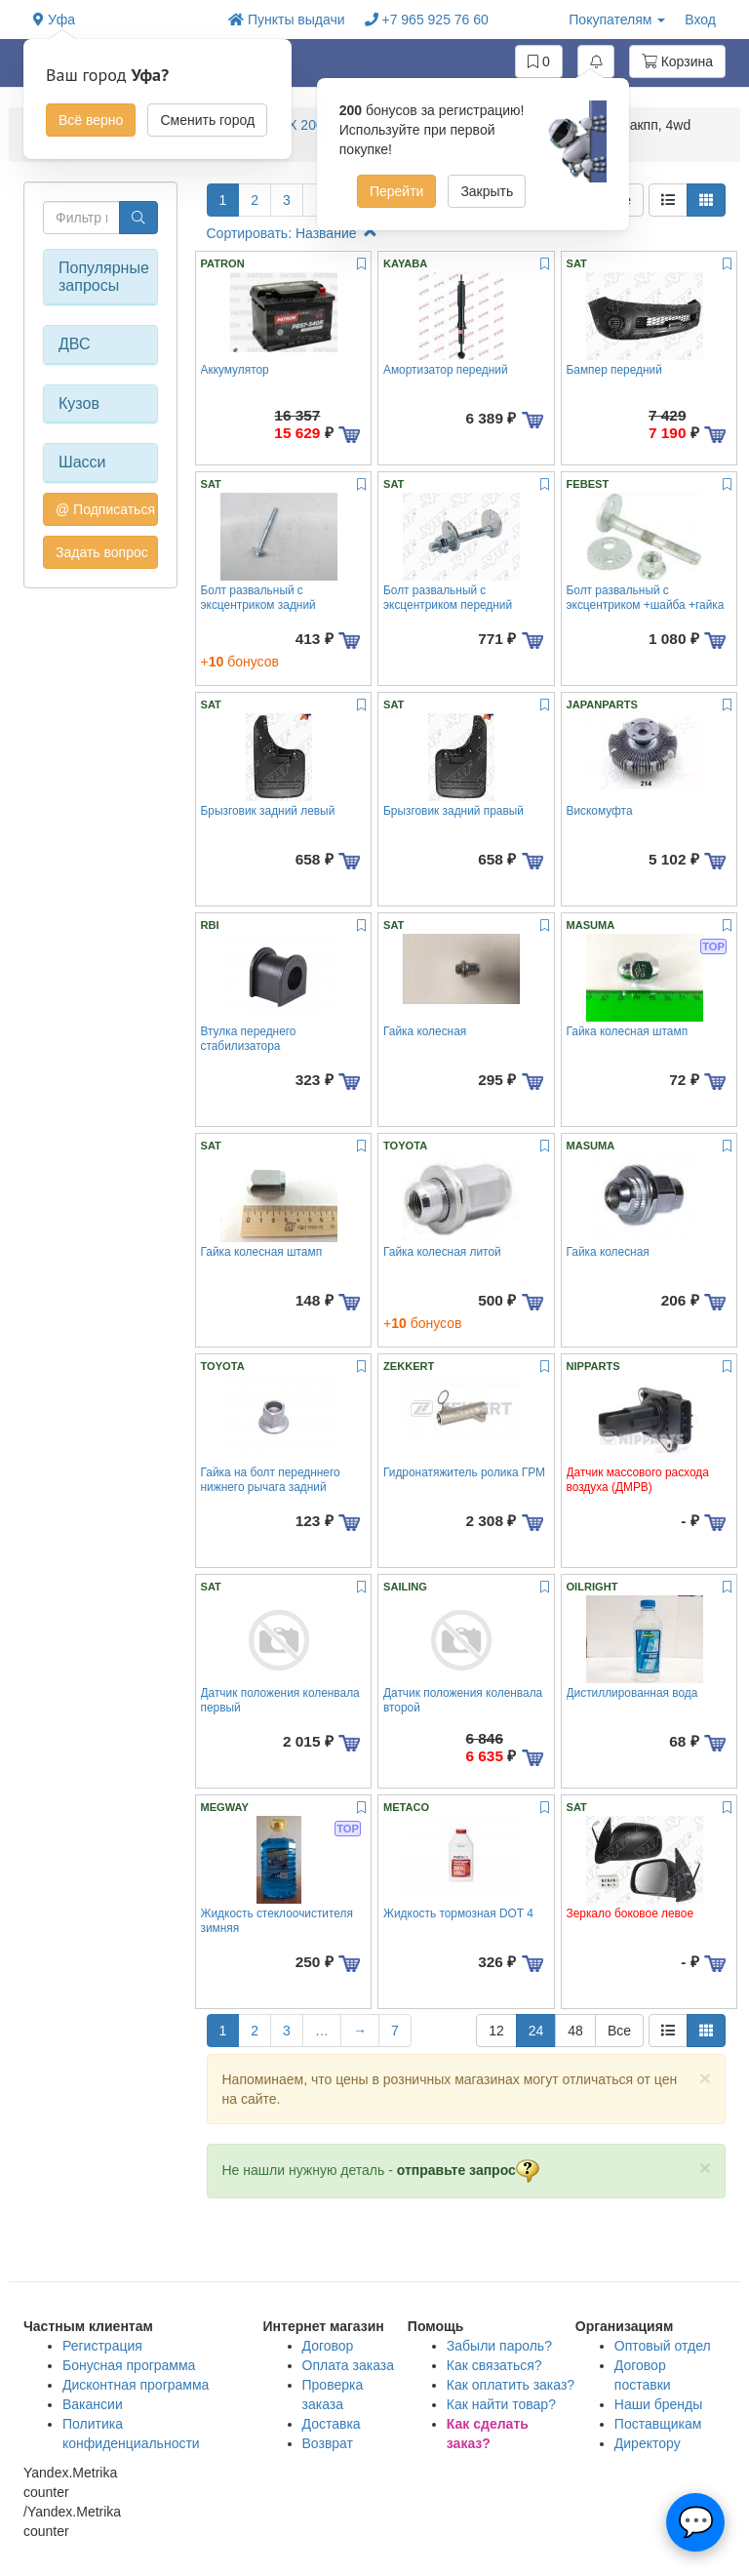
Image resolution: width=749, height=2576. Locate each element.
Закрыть (486, 191)
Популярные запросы (100, 277)
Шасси (82, 462)
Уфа (54, 19)
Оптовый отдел (662, 2346)
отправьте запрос (468, 2170)
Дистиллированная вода (632, 1693)
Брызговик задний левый (268, 811)
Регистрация (102, 2346)
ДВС (75, 344)
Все (619, 2030)
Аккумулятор (235, 370)
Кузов (79, 403)
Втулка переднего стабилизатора (248, 1039)
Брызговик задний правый (453, 811)
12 (496, 2030)
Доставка (331, 2424)
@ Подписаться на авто (107, 509)
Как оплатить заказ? (510, 2385)
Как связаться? (494, 2365)
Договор (328, 2346)
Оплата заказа (348, 2365)
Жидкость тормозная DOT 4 (458, 1913)
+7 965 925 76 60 (427, 19)
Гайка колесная (424, 1031)
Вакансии (92, 2404)
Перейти (396, 191)
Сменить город (207, 120)
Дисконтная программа (135, 2385)
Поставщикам (658, 2424)
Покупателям (617, 19)
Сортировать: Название (292, 233)
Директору (647, 2443)
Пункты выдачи (286, 19)
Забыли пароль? (499, 2346)
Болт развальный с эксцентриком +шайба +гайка (646, 598)
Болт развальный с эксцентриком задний (258, 598)
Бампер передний (614, 370)
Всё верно (91, 120)
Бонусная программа (128, 2365)
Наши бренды (658, 2404)
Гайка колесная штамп (628, 1031)
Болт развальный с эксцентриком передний (447, 598)
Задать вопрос (102, 552)
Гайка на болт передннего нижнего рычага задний (270, 1480)
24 (536, 2030)
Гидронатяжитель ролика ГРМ (464, 1472)
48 (575, 2030)
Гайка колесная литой (442, 1252)
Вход (700, 19)
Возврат (328, 2443)
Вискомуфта (600, 811)
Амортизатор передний (445, 370)
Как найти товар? (501, 2404)
